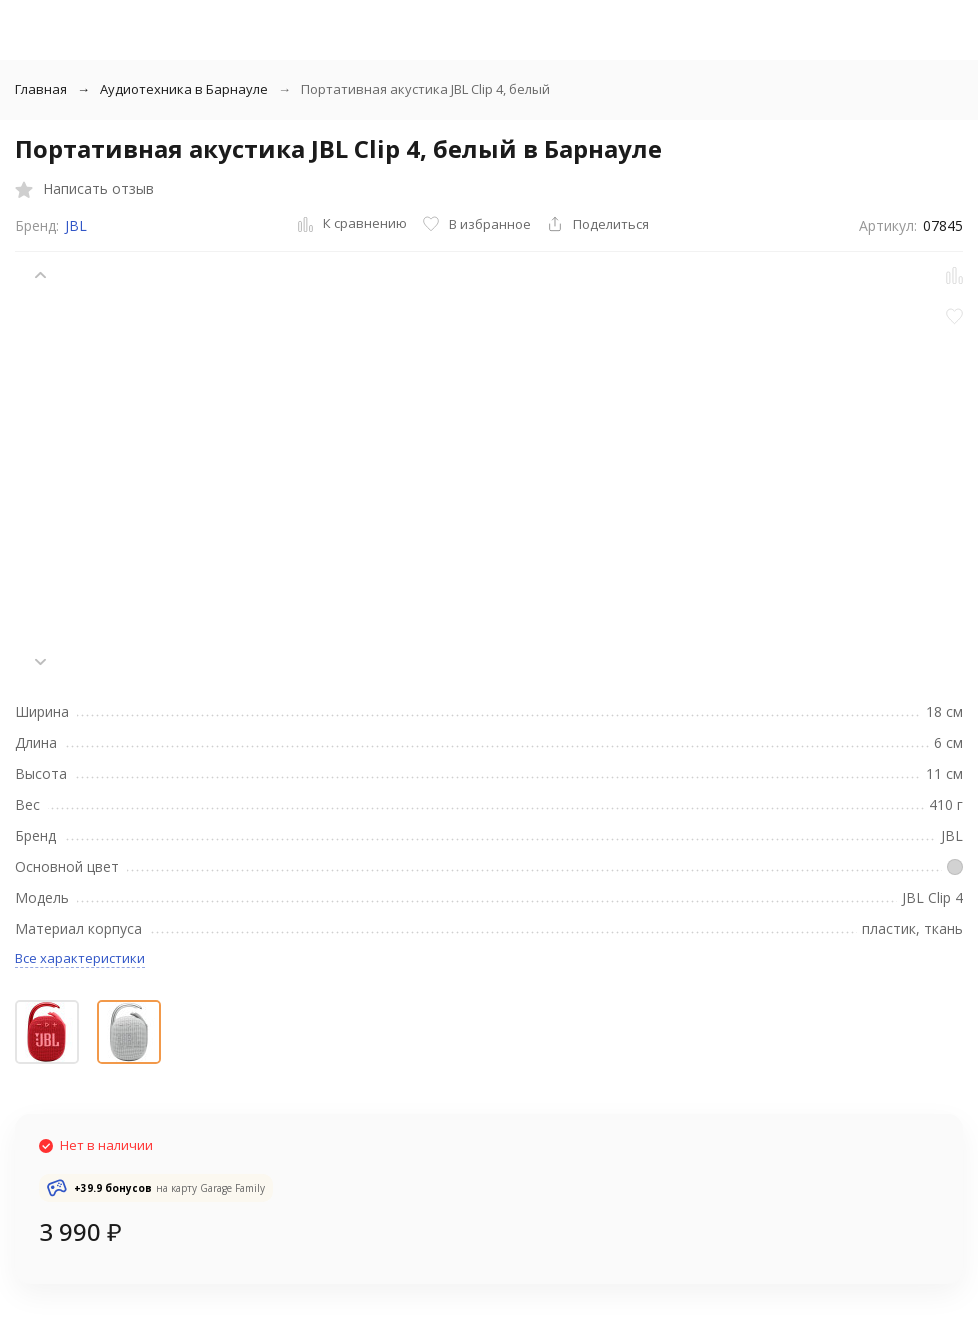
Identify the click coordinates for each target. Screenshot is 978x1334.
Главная (41, 89)
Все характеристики (80, 958)
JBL (76, 225)
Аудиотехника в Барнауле (184, 89)
